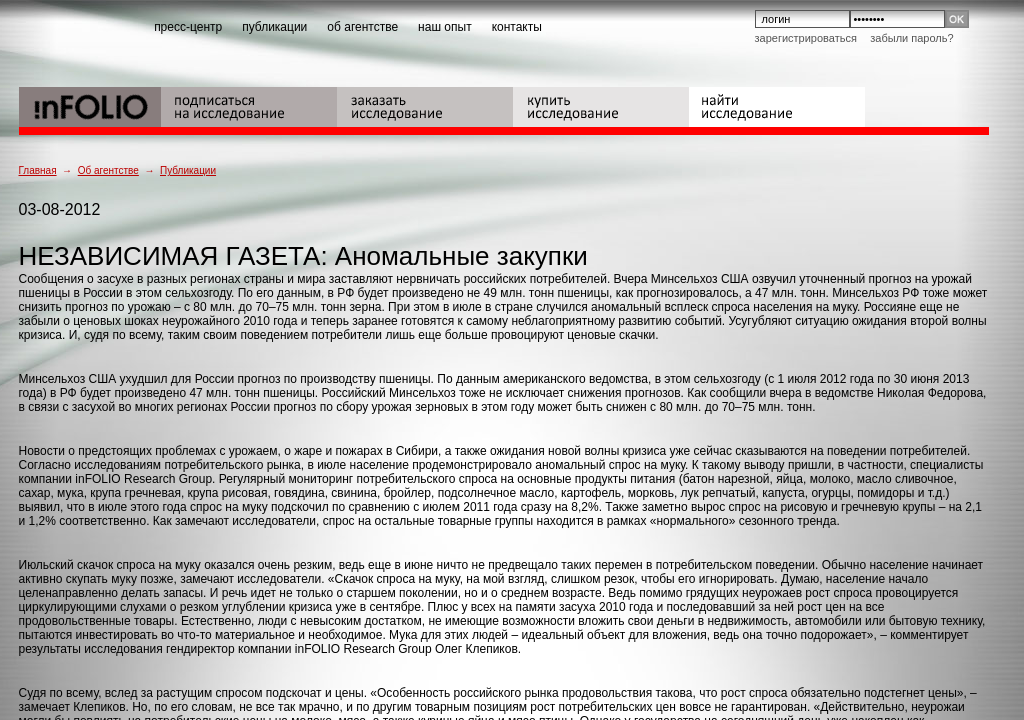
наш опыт (445, 27)
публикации (274, 27)
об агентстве (362, 27)
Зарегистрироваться (806, 38)
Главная (38, 170)
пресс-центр (188, 27)
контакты (517, 27)
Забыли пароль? (911, 38)
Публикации (188, 170)
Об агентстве (108, 170)
